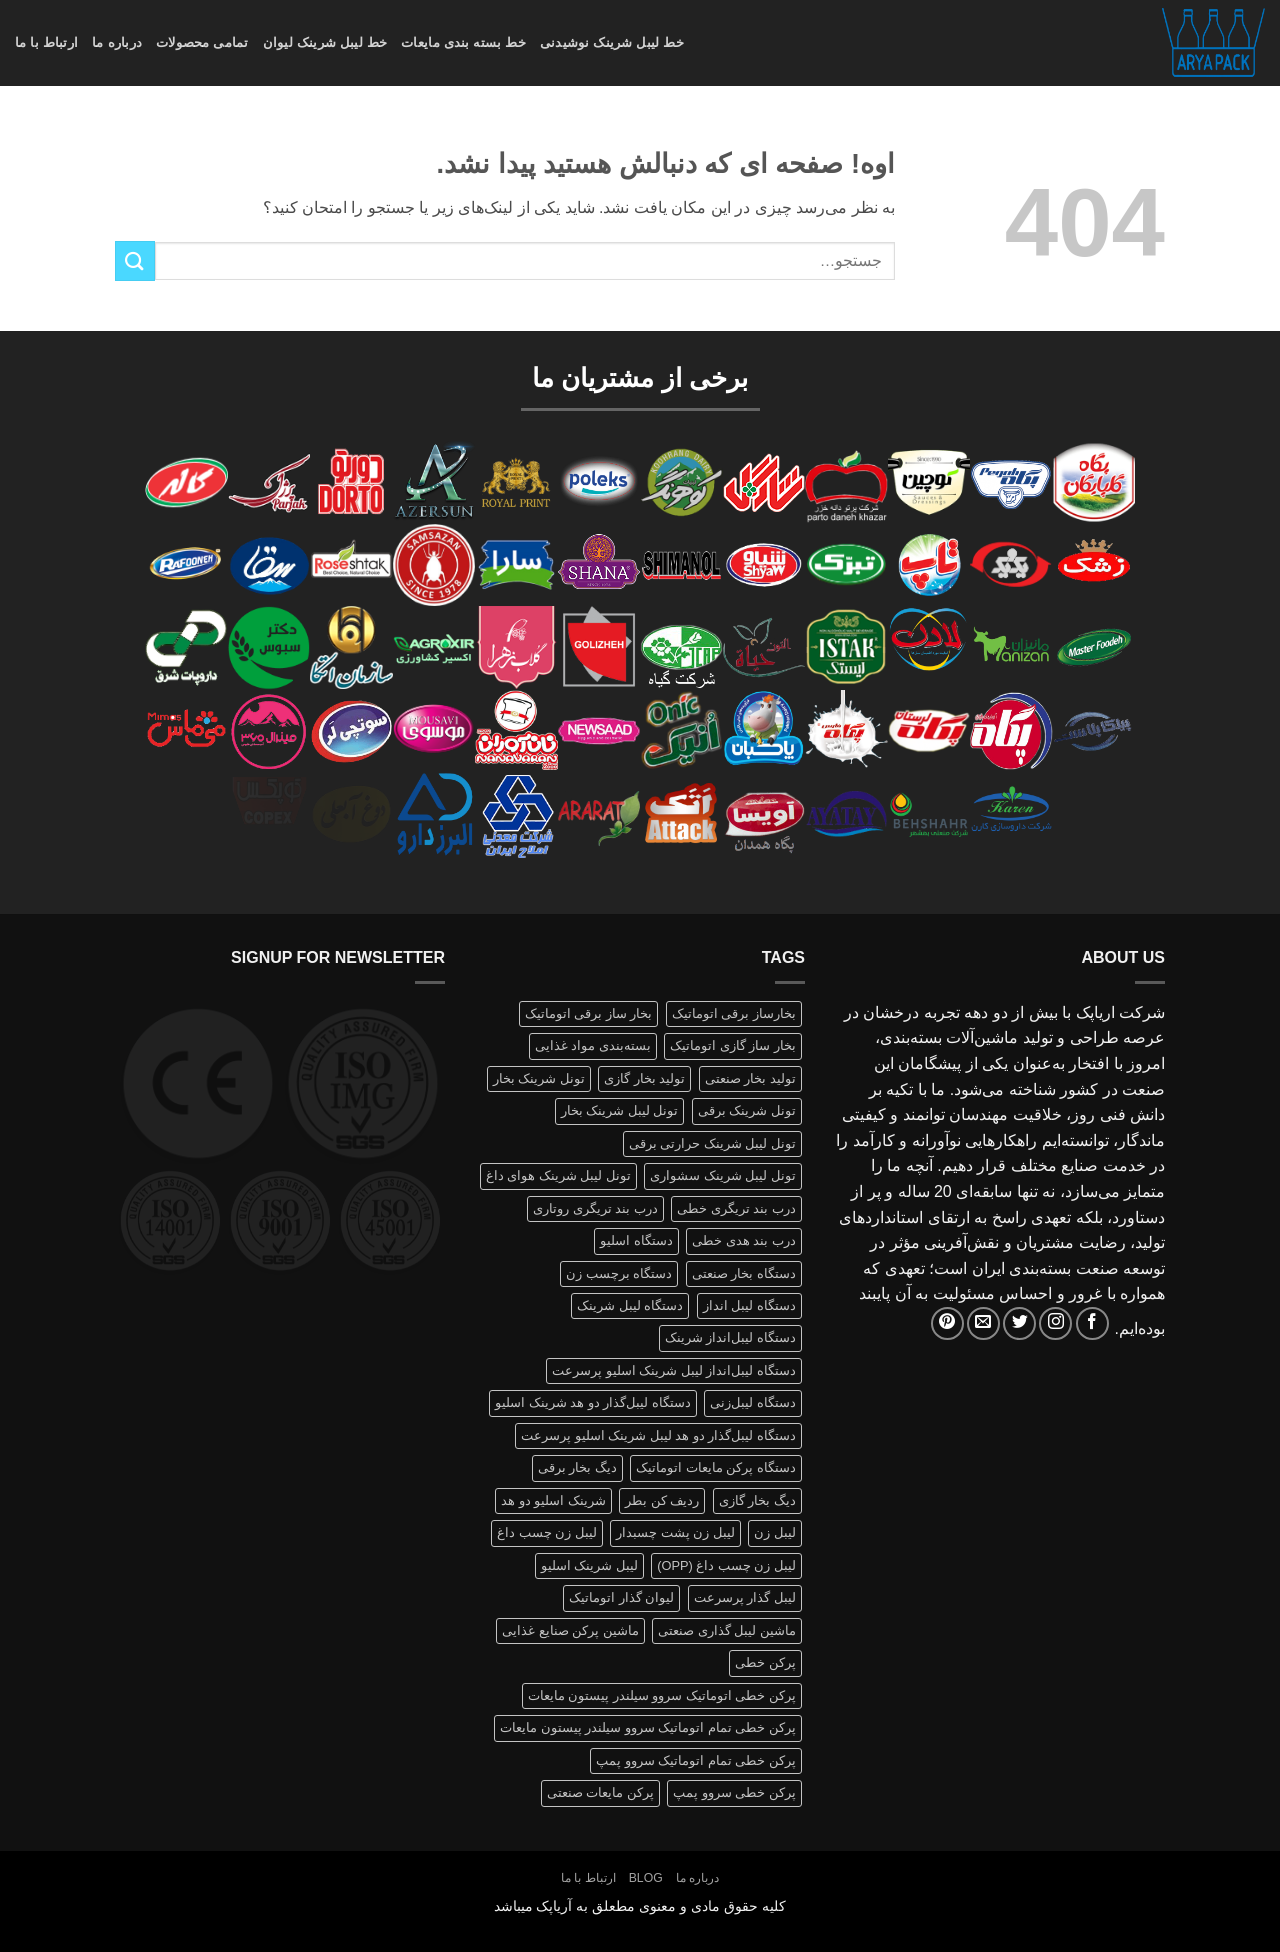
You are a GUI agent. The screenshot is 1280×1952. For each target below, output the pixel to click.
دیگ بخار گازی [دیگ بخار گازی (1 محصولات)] (757, 1500)
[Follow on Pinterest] (947, 1323)
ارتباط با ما (46, 42)
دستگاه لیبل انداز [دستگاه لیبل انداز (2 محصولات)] (749, 1305)
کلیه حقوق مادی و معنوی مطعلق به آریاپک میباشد (640, 1906)
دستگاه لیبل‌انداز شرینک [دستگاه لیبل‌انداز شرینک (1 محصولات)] (730, 1337)
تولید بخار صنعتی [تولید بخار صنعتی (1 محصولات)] (750, 1078)
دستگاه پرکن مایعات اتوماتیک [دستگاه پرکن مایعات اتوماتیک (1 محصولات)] (716, 1467)
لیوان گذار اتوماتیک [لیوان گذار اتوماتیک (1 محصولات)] (621, 1597)
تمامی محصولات (202, 42)
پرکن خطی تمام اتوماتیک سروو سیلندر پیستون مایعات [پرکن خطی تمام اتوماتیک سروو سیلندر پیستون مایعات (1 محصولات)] (648, 1727)
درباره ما (117, 42)
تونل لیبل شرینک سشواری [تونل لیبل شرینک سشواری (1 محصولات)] (723, 1175)
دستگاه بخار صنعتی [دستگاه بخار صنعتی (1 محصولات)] (744, 1273)
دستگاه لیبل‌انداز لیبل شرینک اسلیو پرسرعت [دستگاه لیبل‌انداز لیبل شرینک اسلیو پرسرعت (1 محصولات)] (674, 1370)
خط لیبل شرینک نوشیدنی (612, 42)
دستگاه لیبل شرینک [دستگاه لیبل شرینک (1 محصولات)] (630, 1305)
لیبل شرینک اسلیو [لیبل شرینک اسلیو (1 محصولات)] (589, 1565)
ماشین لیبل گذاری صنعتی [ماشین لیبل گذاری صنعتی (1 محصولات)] (727, 1630)
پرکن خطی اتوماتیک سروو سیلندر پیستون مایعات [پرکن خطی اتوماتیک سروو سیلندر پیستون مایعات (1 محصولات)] (662, 1695)
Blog (646, 1878)
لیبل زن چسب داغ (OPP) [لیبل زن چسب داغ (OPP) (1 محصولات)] (726, 1565)
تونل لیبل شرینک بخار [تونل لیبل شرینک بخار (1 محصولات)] (620, 1110)
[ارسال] (135, 260)
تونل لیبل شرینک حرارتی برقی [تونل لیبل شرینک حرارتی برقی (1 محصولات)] (712, 1143)
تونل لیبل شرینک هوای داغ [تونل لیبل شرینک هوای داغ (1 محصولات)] (558, 1175)
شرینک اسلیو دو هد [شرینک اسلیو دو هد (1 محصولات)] (553, 1500)
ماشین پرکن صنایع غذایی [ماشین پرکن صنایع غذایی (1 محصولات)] (570, 1630)
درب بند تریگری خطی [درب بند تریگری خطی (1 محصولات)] (736, 1208)
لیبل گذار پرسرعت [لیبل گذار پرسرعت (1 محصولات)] (745, 1597)
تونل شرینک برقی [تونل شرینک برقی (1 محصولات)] (747, 1110)
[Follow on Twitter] (1019, 1323)
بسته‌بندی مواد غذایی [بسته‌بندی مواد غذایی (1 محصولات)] (593, 1045)
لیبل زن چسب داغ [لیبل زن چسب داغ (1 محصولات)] (547, 1532)
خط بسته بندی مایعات (463, 42)
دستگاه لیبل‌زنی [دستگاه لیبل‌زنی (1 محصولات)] (753, 1402)
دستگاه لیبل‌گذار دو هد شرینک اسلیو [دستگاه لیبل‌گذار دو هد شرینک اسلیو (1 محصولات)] (593, 1402)
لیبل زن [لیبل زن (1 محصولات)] (775, 1532)
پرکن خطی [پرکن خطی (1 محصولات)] (765, 1662)
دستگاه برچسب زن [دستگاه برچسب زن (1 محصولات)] (619, 1273)
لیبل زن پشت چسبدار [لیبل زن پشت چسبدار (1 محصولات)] (675, 1532)
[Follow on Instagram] (1055, 1323)
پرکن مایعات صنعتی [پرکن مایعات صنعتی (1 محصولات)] (600, 1792)
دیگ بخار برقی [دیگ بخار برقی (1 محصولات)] (577, 1467)
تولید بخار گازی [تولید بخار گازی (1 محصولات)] (644, 1078)
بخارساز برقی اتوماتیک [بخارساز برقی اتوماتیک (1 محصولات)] (734, 1013)
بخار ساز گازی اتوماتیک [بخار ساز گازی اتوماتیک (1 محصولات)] (733, 1045)
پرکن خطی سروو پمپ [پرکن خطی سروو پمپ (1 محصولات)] (734, 1792)
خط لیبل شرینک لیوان (325, 42)
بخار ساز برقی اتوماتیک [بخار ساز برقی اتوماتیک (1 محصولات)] (589, 1013)
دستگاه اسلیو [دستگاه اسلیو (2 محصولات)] (636, 1240)
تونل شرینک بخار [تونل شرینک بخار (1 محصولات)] (539, 1078)
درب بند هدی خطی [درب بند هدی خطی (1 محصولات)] (744, 1240)
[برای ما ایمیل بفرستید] (983, 1323)
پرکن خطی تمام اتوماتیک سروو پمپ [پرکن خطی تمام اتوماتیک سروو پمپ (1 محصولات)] (696, 1760)
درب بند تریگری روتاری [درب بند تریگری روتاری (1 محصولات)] (595, 1208)
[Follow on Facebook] (1092, 1323)
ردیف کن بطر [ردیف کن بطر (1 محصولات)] (662, 1500)
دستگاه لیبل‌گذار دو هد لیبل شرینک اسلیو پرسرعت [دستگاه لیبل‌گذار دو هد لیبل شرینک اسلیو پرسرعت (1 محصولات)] (658, 1435)
